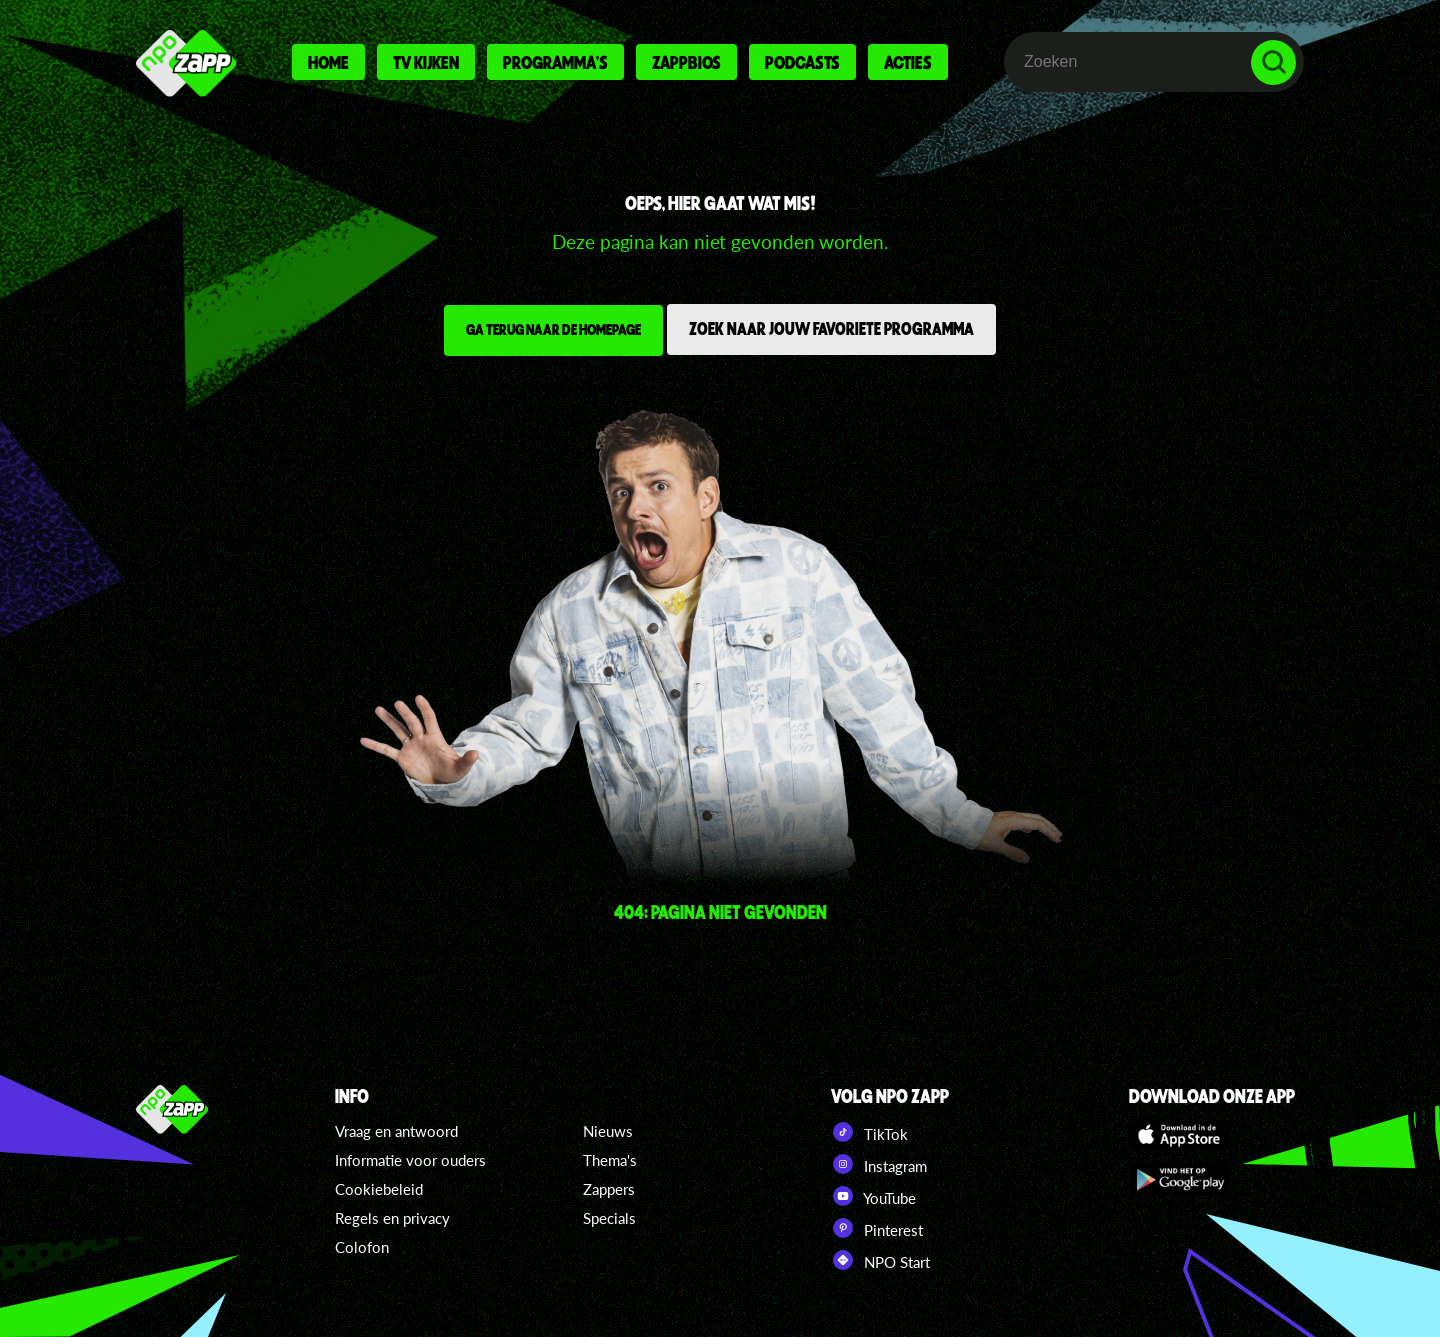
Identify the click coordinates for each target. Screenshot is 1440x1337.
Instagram (879, 1164)
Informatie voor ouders (410, 1160)
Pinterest (877, 1228)
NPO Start (880, 1260)
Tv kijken (426, 62)
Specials (609, 1218)
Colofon (362, 1247)
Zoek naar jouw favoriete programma (831, 328)
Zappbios (686, 62)
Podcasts (802, 62)
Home (328, 62)
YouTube (873, 1196)
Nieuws (608, 1131)
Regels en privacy (392, 1218)
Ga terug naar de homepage (553, 329)
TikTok (869, 1132)
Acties (908, 62)
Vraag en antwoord (396, 1131)
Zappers (609, 1189)
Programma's (555, 62)
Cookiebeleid (379, 1189)
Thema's (610, 1160)
